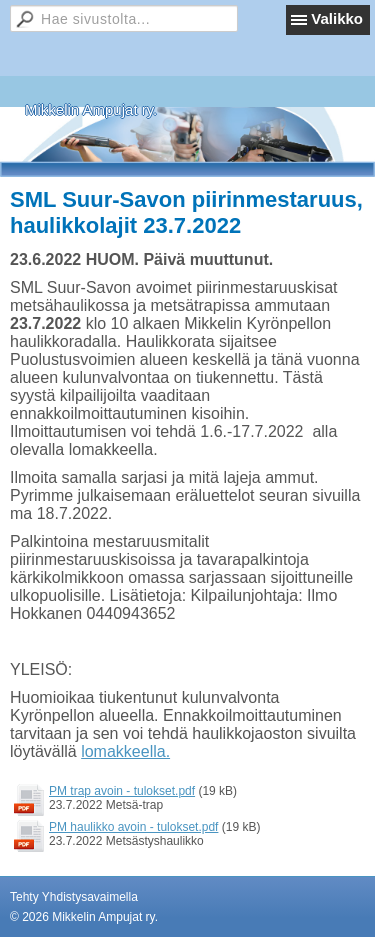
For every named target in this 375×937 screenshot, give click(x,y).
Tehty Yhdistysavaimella (74, 897)
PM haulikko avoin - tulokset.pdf (133, 827)
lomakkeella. (125, 751)
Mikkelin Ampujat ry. (91, 109)
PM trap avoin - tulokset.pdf (122, 791)
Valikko (337, 18)
